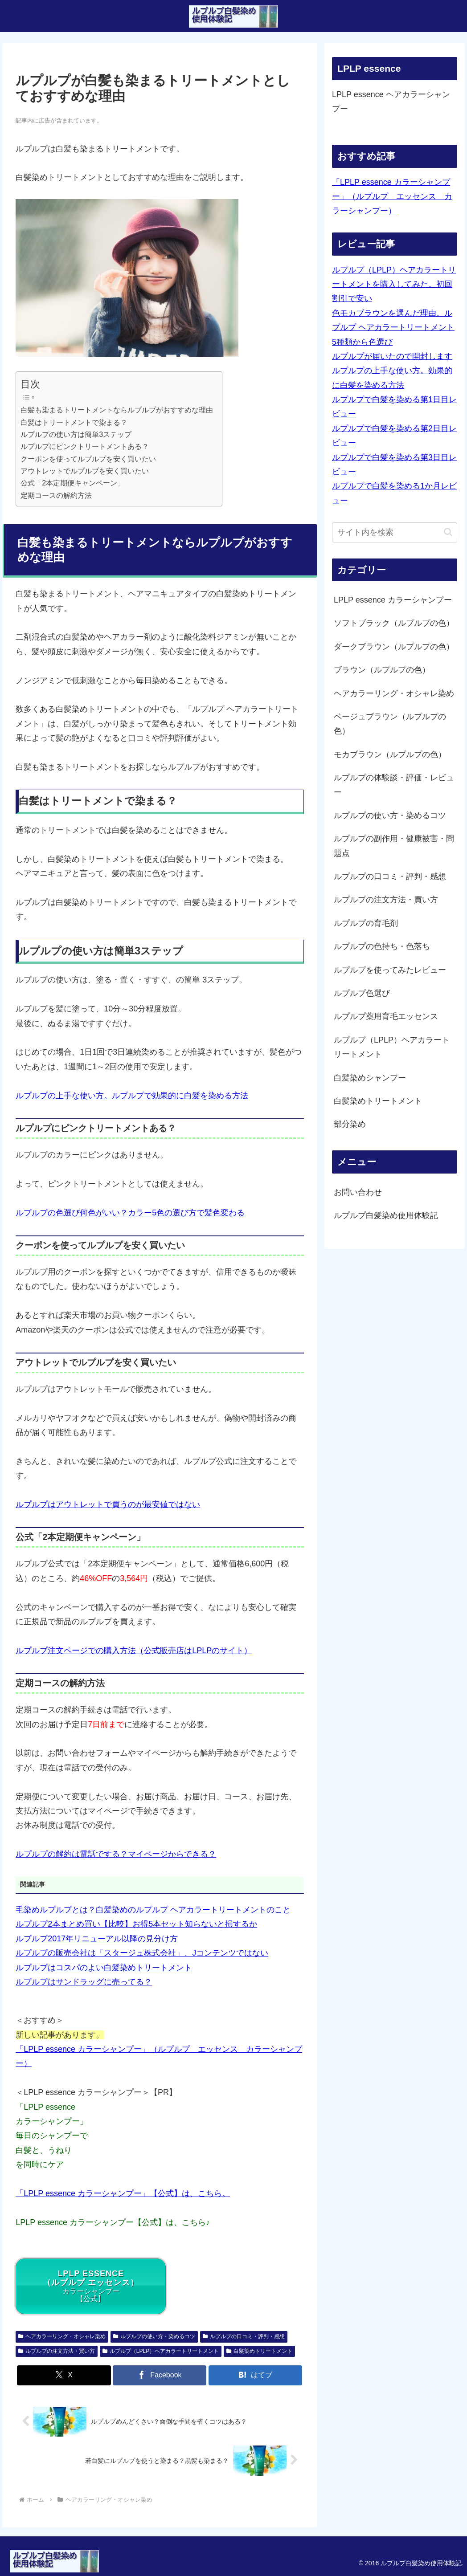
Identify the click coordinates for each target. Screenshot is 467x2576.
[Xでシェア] (64, 2375)
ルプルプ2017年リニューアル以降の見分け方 (97, 1938)
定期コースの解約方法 (56, 495)
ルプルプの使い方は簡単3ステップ (75, 434)
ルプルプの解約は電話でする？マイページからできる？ (116, 1854)
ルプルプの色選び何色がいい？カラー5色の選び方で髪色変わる (130, 1212)
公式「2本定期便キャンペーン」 (72, 483)
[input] (394, 532)
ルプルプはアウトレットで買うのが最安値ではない (108, 1504)
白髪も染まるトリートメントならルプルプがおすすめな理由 (116, 410)
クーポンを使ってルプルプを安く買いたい (88, 459)
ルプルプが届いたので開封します (392, 356)
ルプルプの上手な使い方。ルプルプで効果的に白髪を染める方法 (132, 1095)
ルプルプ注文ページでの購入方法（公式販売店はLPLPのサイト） (134, 1650)
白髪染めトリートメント (259, 2351)
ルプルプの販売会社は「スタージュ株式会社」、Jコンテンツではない (142, 1952)
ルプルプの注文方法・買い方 (56, 2351)
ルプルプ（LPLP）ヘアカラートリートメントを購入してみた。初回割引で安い (394, 284)
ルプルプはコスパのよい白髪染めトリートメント (104, 1967)
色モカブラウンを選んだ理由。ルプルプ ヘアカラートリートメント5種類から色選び (393, 327)
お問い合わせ (358, 1192)
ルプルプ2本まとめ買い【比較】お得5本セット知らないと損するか (136, 1924)
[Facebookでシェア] (159, 2375)
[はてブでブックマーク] (255, 2375)
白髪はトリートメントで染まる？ (73, 422)
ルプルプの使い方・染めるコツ (154, 2336)
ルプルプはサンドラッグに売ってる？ (84, 1981)
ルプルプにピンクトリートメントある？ (84, 446)
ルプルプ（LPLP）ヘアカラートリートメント (160, 2351)
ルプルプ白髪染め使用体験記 (386, 1215)
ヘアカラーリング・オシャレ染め (62, 2336)
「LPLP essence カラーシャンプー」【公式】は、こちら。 (123, 2193)
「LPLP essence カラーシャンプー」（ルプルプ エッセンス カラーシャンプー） (392, 197)
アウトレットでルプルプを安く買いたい (84, 471)
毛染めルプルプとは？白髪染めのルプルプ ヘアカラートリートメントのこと (153, 1909)
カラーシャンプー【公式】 (91, 2286)
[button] (448, 532)
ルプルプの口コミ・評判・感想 (244, 2336)
